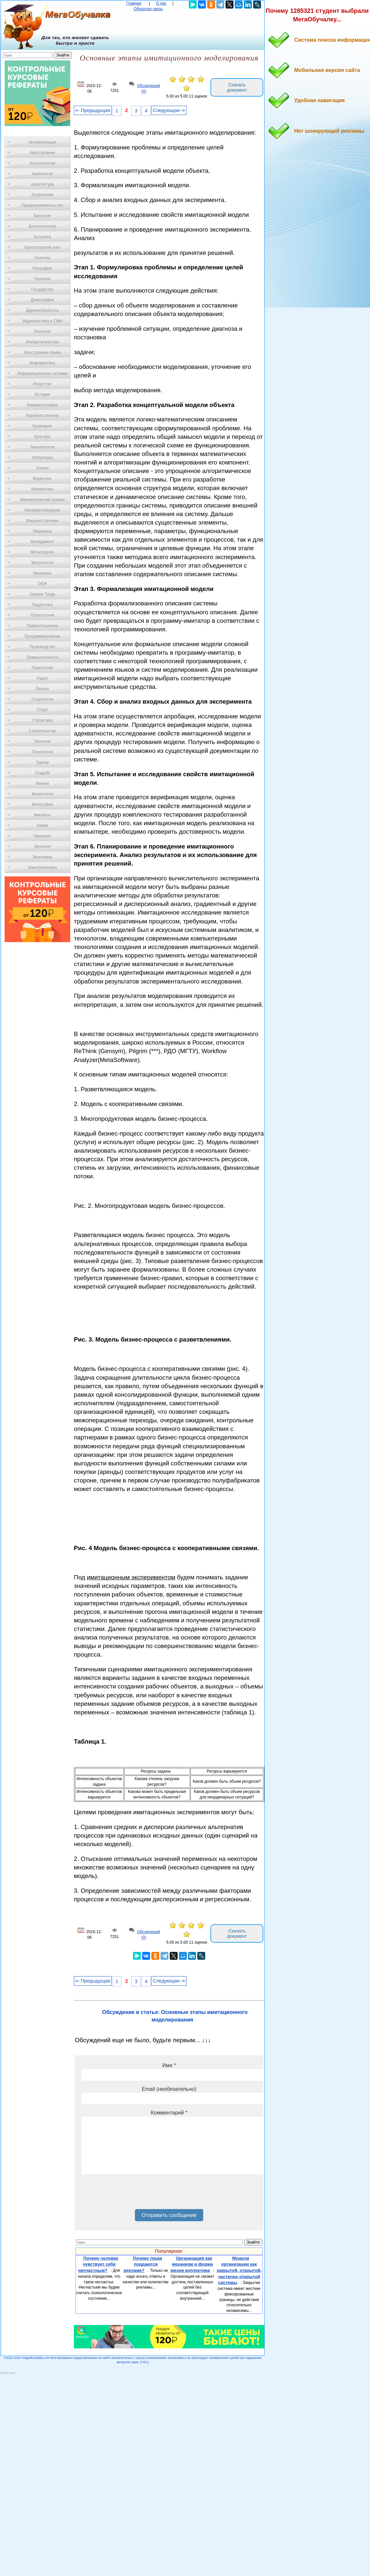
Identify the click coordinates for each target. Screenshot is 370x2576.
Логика (42, 468)
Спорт (42, 710)
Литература (42, 457)
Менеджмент (42, 541)
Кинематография (42, 405)
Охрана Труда (42, 594)
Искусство (42, 384)
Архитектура (42, 184)
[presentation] (131, 2194)
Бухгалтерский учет (42, 247)
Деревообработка (42, 310)
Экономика (42, 857)
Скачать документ (237, 87)
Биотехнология (42, 226)
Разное (42, 689)
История (42, 394)
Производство (42, 646)
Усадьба (42, 773)
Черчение (42, 836)
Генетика (42, 258)
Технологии (42, 752)
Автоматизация (42, 142)
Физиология (42, 794)
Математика (42, 489)
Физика (42, 783)
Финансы (42, 815)
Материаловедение (42, 510)
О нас (161, 3)
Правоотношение (42, 625)
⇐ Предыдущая (92, 110)
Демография (42, 300)
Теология (42, 741)
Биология (42, 216)
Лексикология (42, 447)
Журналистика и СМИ (42, 321)
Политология (42, 615)
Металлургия (42, 552)
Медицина (42, 531)
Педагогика (42, 604)
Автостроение (42, 152)
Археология (42, 173)
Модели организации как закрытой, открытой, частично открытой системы (239, 2270)
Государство (42, 289)
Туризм (42, 762)
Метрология (42, 562)
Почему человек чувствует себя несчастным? (98, 2264)
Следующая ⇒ (169, 110)
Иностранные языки (42, 352)
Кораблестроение (42, 415)
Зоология (42, 331)
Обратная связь (148, 9)
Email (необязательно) (169, 2089)
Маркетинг (42, 478)
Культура (42, 436)
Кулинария (42, 426)
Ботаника (42, 237)
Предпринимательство (42, 205)
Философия (42, 804)
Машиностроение (42, 520)
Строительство (42, 731)
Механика (42, 573)
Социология (43, 699)
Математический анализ (42, 499)
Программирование (42, 636)
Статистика (42, 720)
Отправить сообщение (168, 2215)
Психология (42, 668)
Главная (133, 3)
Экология (42, 846)
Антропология (42, 163)
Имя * (169, 2065)
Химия (42, 825)
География (42, 268)
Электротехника (42, 867)
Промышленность (42, 657)
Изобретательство (42, 342)
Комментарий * (169, 2112)
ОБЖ (42, 583)
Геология (42, 279)
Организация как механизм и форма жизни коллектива (192, 2264)
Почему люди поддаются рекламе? (142, 2264)
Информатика (42, 363)
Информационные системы (42, 373)
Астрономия (42, 194)
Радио (42, 678)
